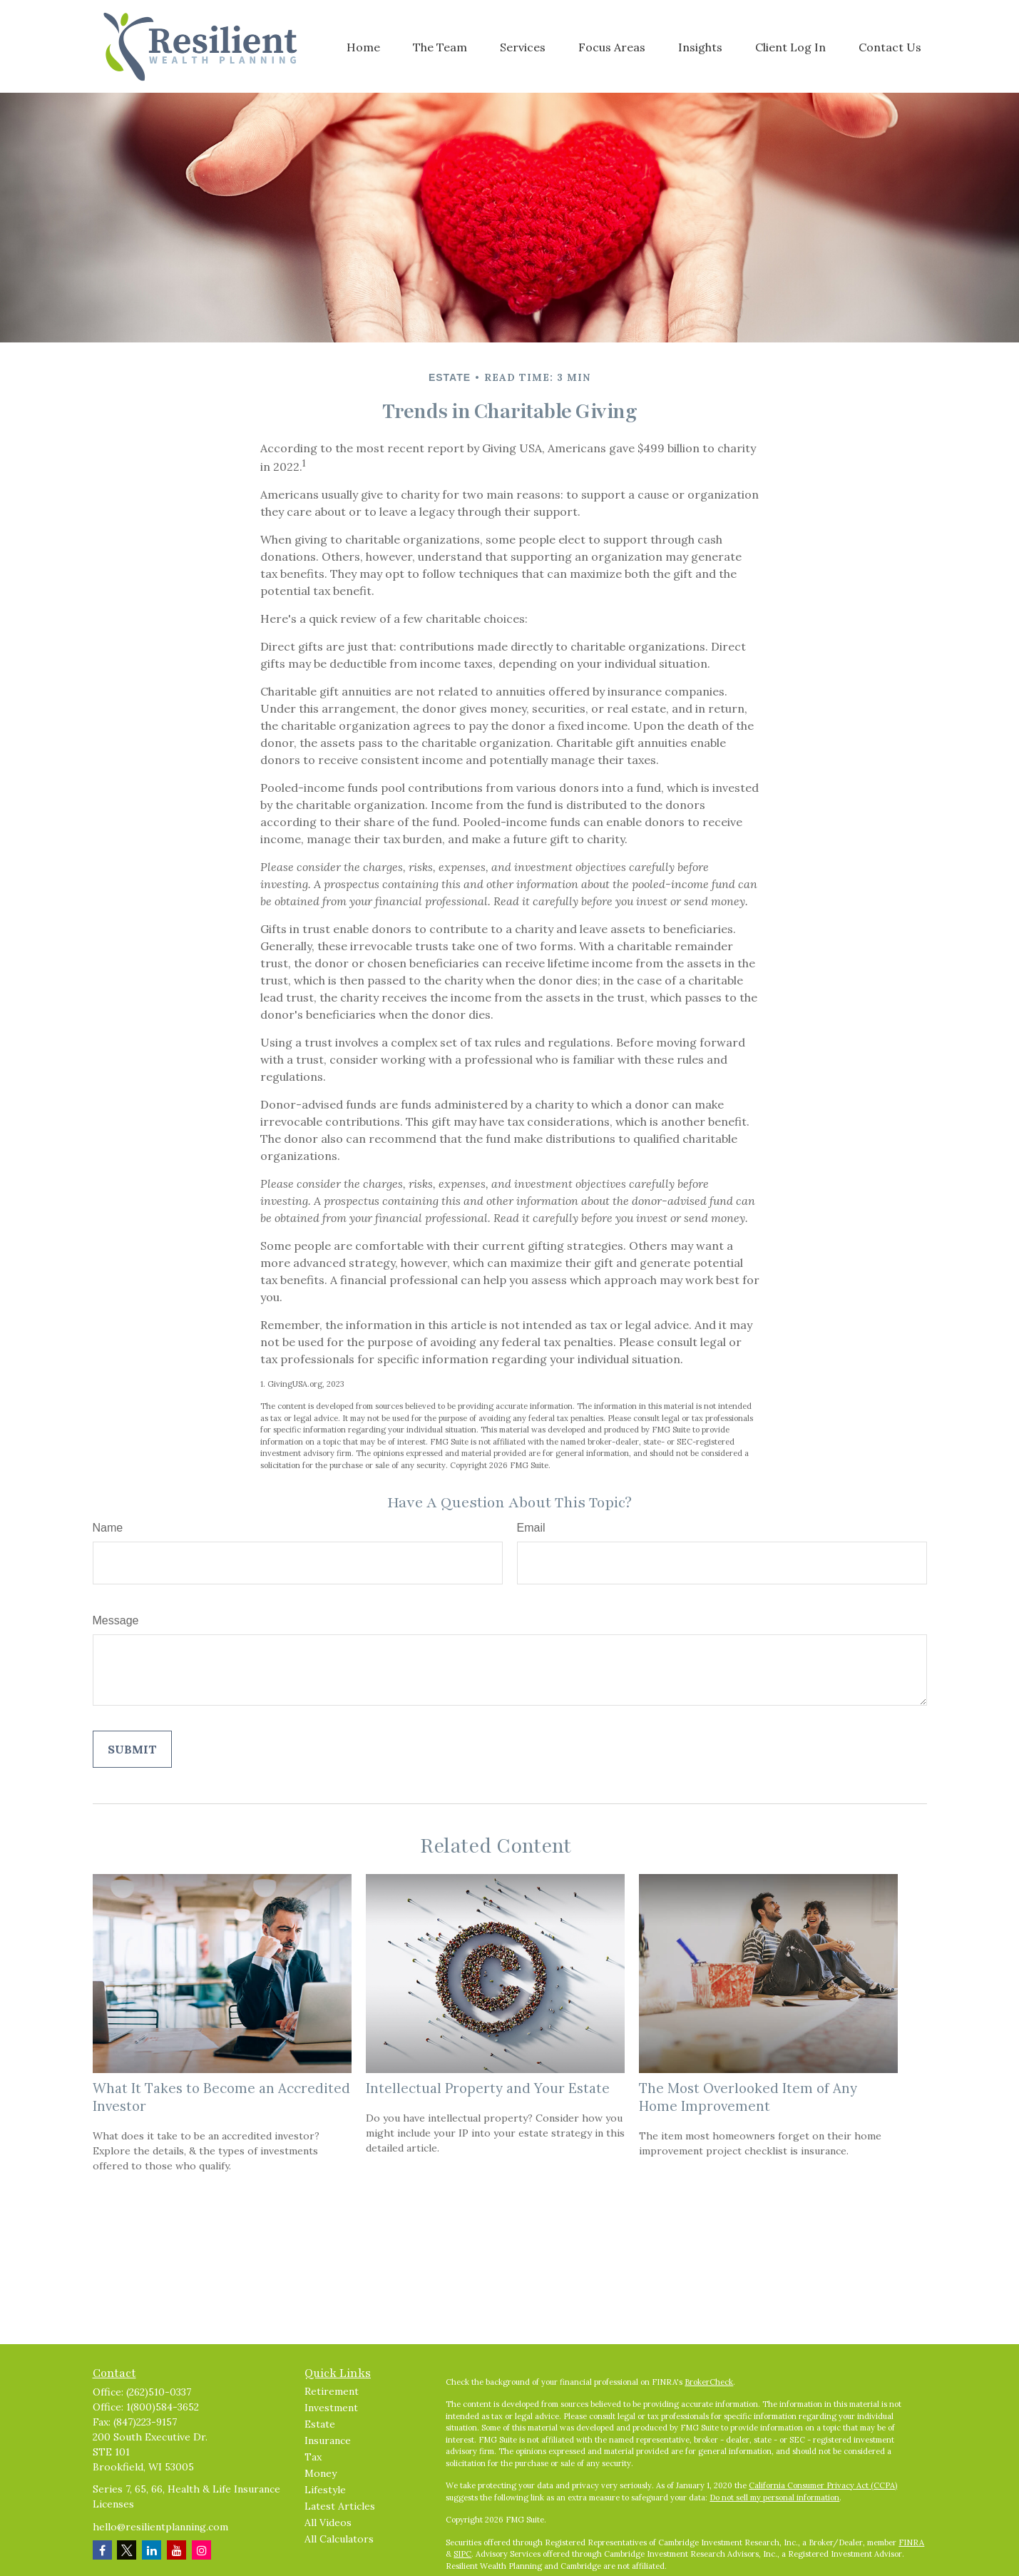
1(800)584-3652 (162, 2407)
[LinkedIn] (151, 2550)
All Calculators (339, 2538)
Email (531, 1528)
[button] (363, 46)
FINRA (911, 2542)
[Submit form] (132, 1749)
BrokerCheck (709, 2382)
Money (320, 2473)
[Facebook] (102, 2550)
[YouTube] (176, 2550)
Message (116, 1620)
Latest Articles (339, 2506)
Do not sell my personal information (774, 2498)
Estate (319, 2424)
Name (108, 1528)
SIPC (462, 2554)
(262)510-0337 (158, 2392)
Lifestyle (325, 2489)
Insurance (327, 2440)
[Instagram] (201, 2550)
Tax (313, 2456)
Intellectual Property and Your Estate (488, 2088)
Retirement (331, 2391)
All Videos (328, 2522)
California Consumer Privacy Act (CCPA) (823, 2485)
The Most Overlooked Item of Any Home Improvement (748, 2096)
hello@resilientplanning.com (160, 2526)
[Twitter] (126, 2550)
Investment (331, 2407)
